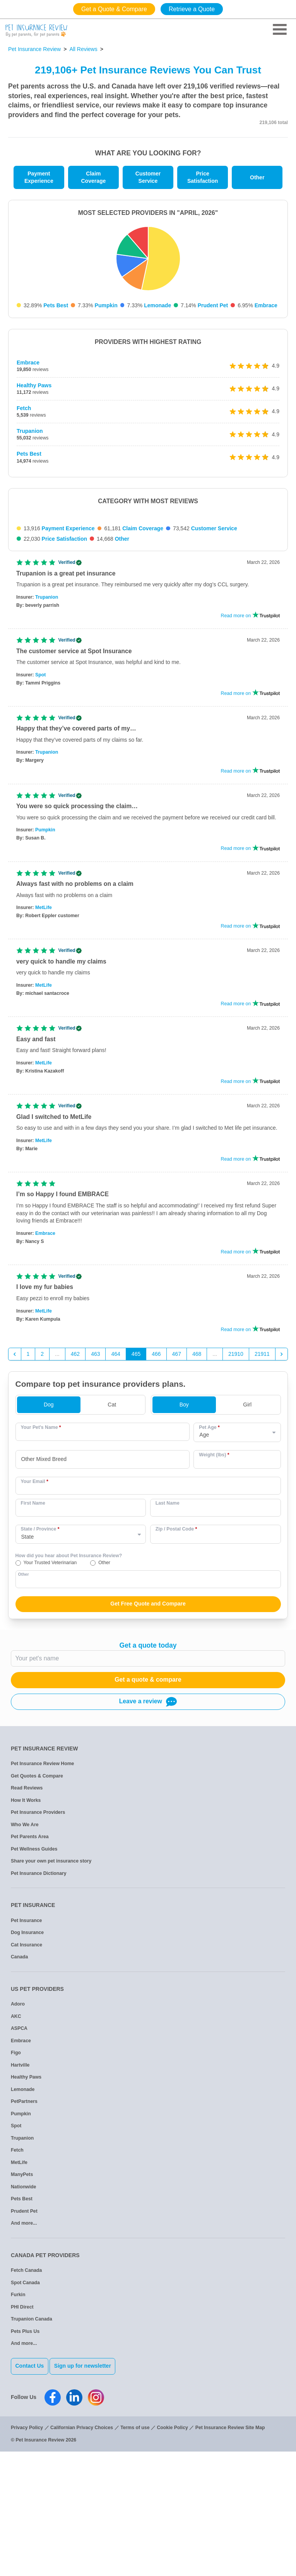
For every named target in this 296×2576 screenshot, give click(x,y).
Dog (49, 1535)
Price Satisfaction (202, 177)
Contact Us (29, 2497)
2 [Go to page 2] (42, 1485)
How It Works (26, 1931)
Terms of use (134, 2552)
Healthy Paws (34, 385)
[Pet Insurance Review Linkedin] (74, 2522)
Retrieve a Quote (192, 9)
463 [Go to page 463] (95, 1485)
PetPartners (24, 2232)
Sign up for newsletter (89, 2497)
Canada (19, 2088)
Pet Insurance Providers (38, 1943)
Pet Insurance (26, 2051)
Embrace (266, 305)
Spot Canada (25, 2413)
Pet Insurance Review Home (42, 1895)
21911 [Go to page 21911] (262, 1485)
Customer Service (148, 177)
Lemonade (157, 305)
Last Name (168, 1634)
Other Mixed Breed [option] (44, 1590)
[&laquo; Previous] (14, 1485)
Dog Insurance (27, 2064)
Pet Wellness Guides (34, 1980)
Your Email (34, 1612)
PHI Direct (22, 2438)
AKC (16, 2147)
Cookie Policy (172, 2552)
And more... (24, 2354)
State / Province (40, 1660)
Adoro (18, 2135)
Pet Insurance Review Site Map (230, 2552)
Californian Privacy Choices (81, 2552)
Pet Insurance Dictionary (39, 2004)
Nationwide (23, 2318)
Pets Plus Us (25, 2462)
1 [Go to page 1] (28, 1485)
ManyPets (22, 2306)
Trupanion (30, 431)
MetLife (43, 1039)
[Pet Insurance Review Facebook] (52, 2522)
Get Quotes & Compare (37, 1907)
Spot (40, 806)
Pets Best (55, 305)
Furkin (18, 2426)
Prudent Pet (213, 305)
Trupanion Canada (31, 2450)
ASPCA (19, 2159)
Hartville (20, 2196)
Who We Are (24, 1955)
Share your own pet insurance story (51, 1992)
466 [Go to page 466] (156, 1485)
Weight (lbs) (214, 1586)
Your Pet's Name (41, 1558)
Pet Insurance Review (34, 49)
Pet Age (209, 1558)
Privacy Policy (27, 2552)
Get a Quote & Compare (114, 9)
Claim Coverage (93, 177)
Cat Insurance (26, 2076)
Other (257, 177)
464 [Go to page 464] (115, 1485)
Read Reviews (27, 1919)
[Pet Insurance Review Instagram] (96, 2522)
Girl (247, 1535)
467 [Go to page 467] (176, 1485)
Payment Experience (38, 177)
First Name (33, 1634)
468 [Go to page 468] (196, 1485)
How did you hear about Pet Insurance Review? (68, 1687)
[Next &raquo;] (281, 1485)
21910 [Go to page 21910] (235, 1485)
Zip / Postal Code (176, 1660)
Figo (16, 2184)
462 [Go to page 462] (75, 1485)
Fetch (24, 408)
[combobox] (102, 1591)
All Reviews (83, 49)
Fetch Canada (26, 2401)
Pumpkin (106, 305)
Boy (184, 1535)
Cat (112, 1535)
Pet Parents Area (30, 1968)
